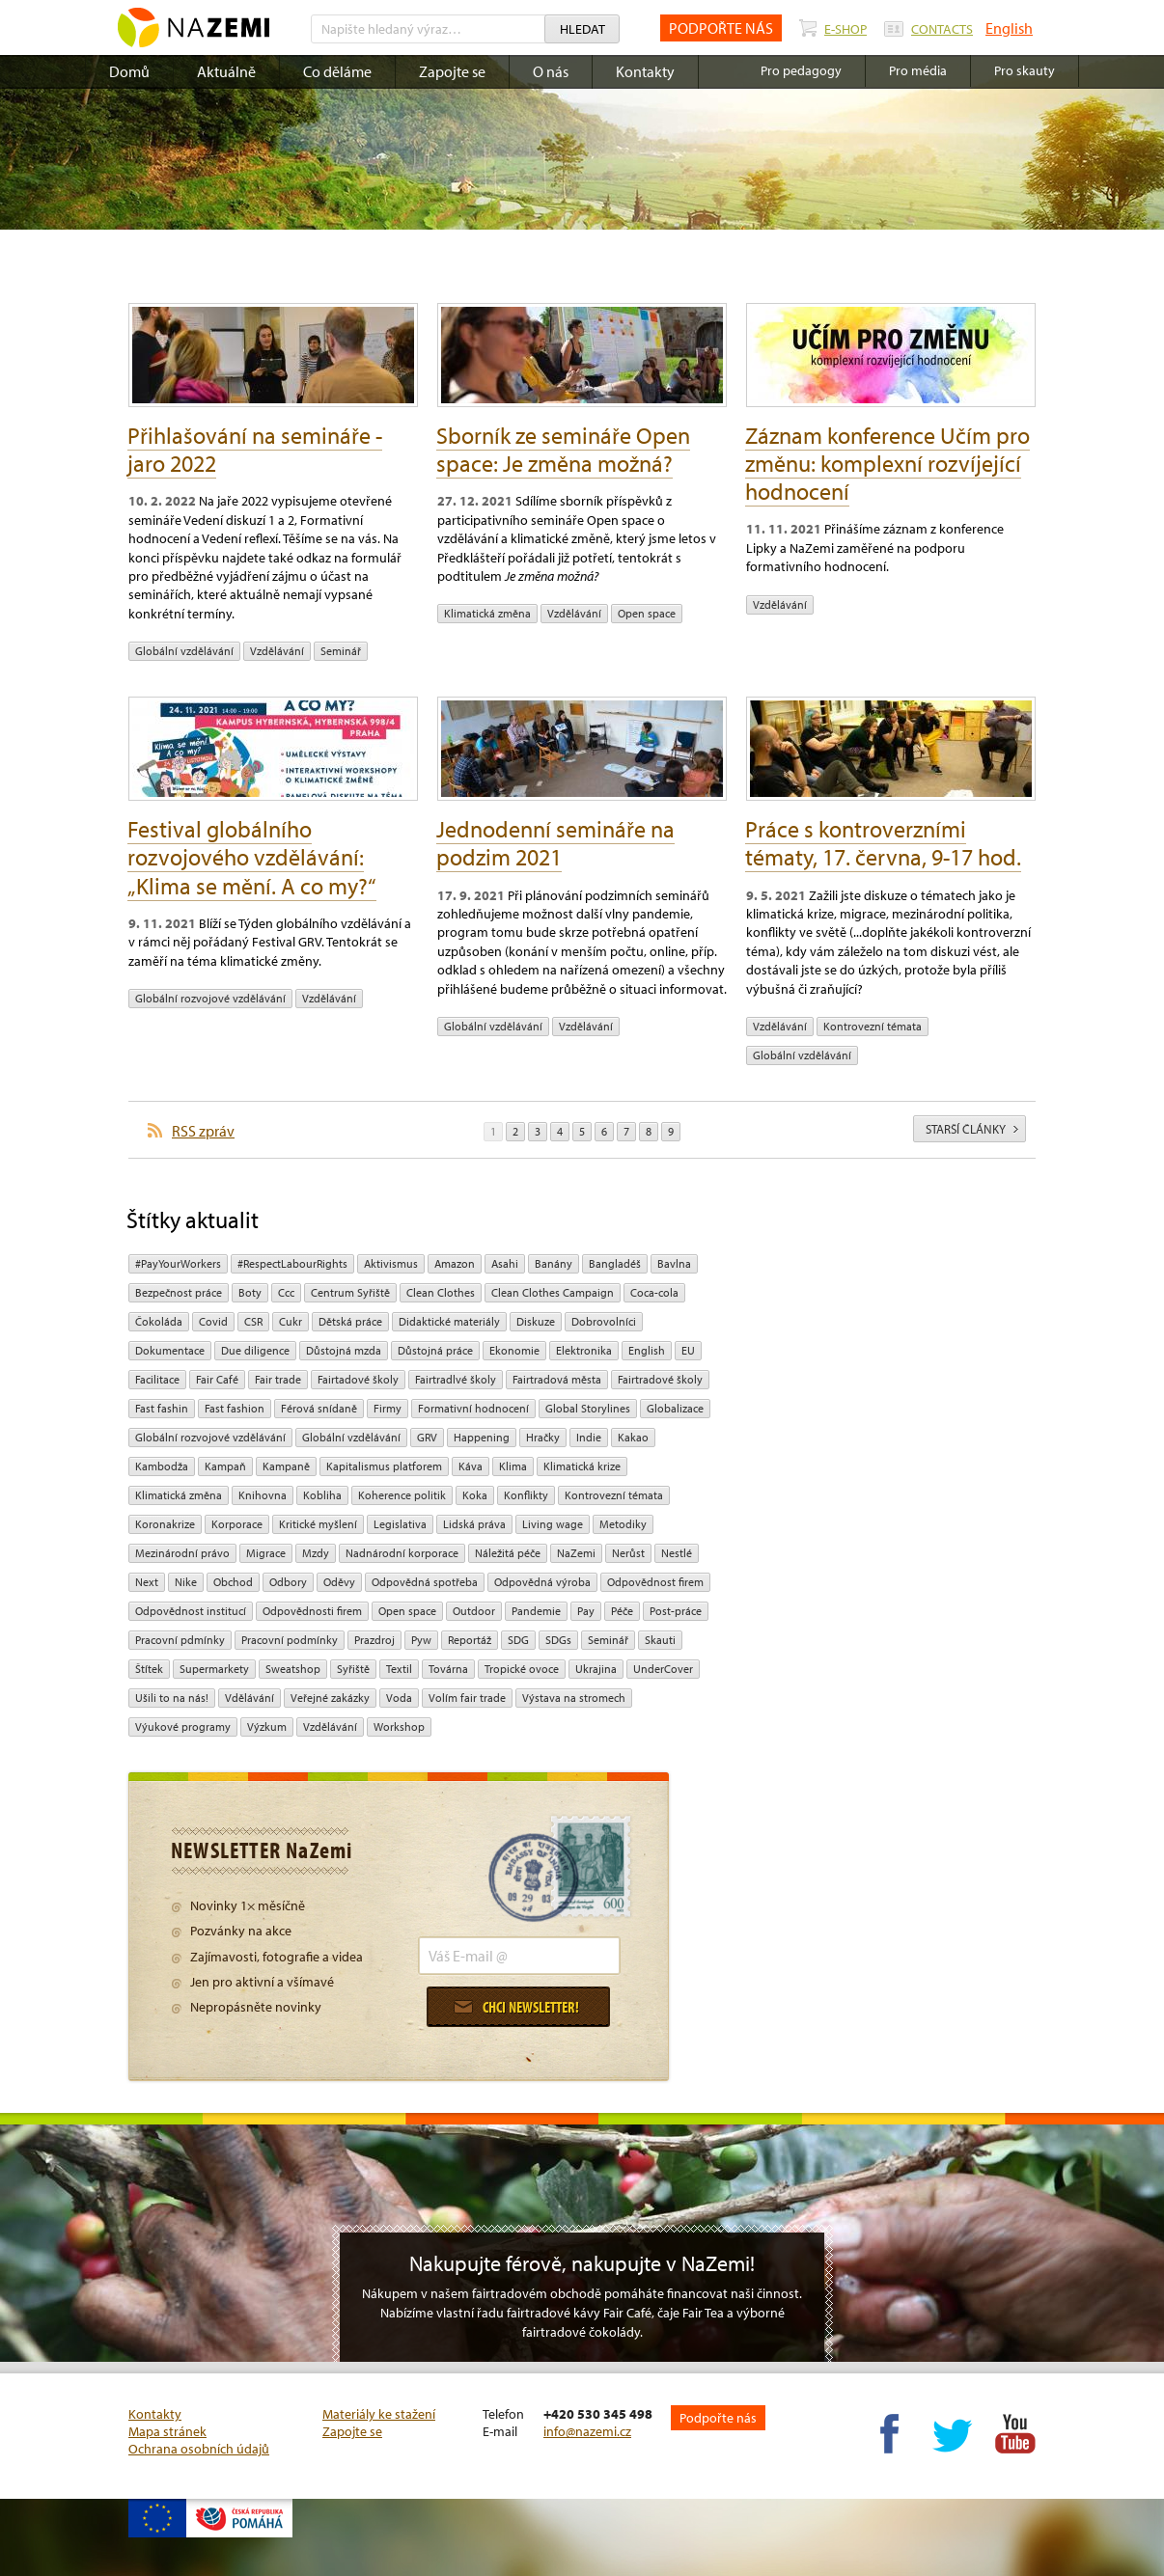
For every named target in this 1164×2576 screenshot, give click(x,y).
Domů (129, 71)
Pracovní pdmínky (180, 1639)
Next (146, 1582)
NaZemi (576, 1553)
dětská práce (350, 1321)
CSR (253, 1321)
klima (513, 1466)
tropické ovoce (522, 1668)
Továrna (448, 1668)
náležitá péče (507, 1553)
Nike (186, 1582)
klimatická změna (487, 613)
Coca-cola (654, 1292)
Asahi (504, 1263)
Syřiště (353, 1668)
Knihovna (262, 1495)
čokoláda (158, 1321)
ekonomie (514, 1350)
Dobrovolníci (603, 1321)
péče (622, 1610)
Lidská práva (474, 1524)
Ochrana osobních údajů (198, 2448)
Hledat (582, 29)
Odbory (288, 1582)
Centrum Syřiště (350, 1292)
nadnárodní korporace (402, 1553)
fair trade (278, 1379)
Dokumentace (170, 1350)
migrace (266, 1553)
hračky (543, 1437)
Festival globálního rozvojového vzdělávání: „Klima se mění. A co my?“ (251, 856)
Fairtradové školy (660, 1379)
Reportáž (469, 1639)
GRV (427, 1437)
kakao (633, 1437)
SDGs (558, 1639)
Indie (588, 1437)
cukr (290, 1321)
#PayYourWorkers (178, 1263)
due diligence (255, 1350)
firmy (388, 1408)
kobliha (322, 1495)
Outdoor (474, 1610)
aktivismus (391, 1263)
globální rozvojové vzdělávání (210, 998)
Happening (482, 1437)
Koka (474, 1495)
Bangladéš (615, 1263)
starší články (972, 1129)
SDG (518, 1639)
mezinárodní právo (182, 1553)
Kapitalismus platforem (384, 1466)
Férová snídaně (319, 1408)
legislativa (400, 1524)
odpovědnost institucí (190, 1610)
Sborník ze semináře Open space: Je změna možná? (563, 449)
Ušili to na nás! (171, 1697)
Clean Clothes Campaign (552, 1292)
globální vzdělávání (184, 651)
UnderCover (663, 1668)
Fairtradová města (557, 1379)
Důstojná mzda (343, 1350)
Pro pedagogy (801, 70)
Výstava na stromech (573, 1697)
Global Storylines (587, 1408)
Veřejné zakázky (330, 1697)
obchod (233, 1582)
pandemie (536, 1610)
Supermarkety (214, 1668)
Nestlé (676, 1553)
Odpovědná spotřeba (425, 1582)
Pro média (918, 70)
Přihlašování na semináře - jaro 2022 (254, 449)
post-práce (676, 1610)
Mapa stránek (167, 2431)
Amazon (454, 1263)
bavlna (674, 1263)
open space (647, 613)
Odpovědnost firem (655, 1582)
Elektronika (584, 1350)
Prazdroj (374, 1639)
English (1009, 28)
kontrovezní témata (872, 1026)
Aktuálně (226, 71)
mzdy (315, 1553)
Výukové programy (183, 1726)
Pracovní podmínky (289, 1639)
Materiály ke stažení (378, 2414)
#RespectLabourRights (292, 1263)
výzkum (267, 1726)
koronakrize (165, 1524)
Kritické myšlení (318, 1524)
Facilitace (157, 1379)
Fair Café (217, 1379)
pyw (421, 1639)
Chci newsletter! (516, 2006)
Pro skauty (1024, 70)
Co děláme (337, 71)
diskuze (535, 1321)
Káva (470, 1466)
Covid (213, 1321)
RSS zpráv (203, 1130)
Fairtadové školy (358, 1379)
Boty (250, 1292)
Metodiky (623, 1524)
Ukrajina (596, 1668)
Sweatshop (292, 1668)
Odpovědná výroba (542, 1582)
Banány (553, 1263)
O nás (550, 71)
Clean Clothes (440, 1292)
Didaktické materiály (449, 1321)
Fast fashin (161, 1408)
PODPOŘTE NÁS (721, 28)
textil (399, 1668)
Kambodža (161, 1466)
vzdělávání (277, 651)
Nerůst (628, 1553)
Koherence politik (402, 1495)
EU (688, 1350)
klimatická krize (582, 1466)
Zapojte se (452, 71)
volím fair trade (467, 1697)
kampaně (286, 1466)
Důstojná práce (435, 1350)
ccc (286, 1292)
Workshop (399, 1726)
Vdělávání (249, 1697)
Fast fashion (234, 1408)
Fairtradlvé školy (455, 1379)
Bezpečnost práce (178, 1292)
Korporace (237, 1524)
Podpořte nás (718, 2417)
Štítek (149, 1668)
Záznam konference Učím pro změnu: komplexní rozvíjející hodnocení (887, 463)
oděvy (339, 1582)
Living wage (552, 1524)
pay (586, 1610)
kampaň (225, 1466)
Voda (399, 1697)
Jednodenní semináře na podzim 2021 (555, 842)
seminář (340, 651)
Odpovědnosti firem (312, 1610)
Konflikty (526, 1495)
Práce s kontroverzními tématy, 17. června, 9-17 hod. (883, 842)
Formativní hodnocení (473, 1408)
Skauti (660, 1639)
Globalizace (675, 1408)
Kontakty (645, 71)
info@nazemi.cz (587, 2431)
